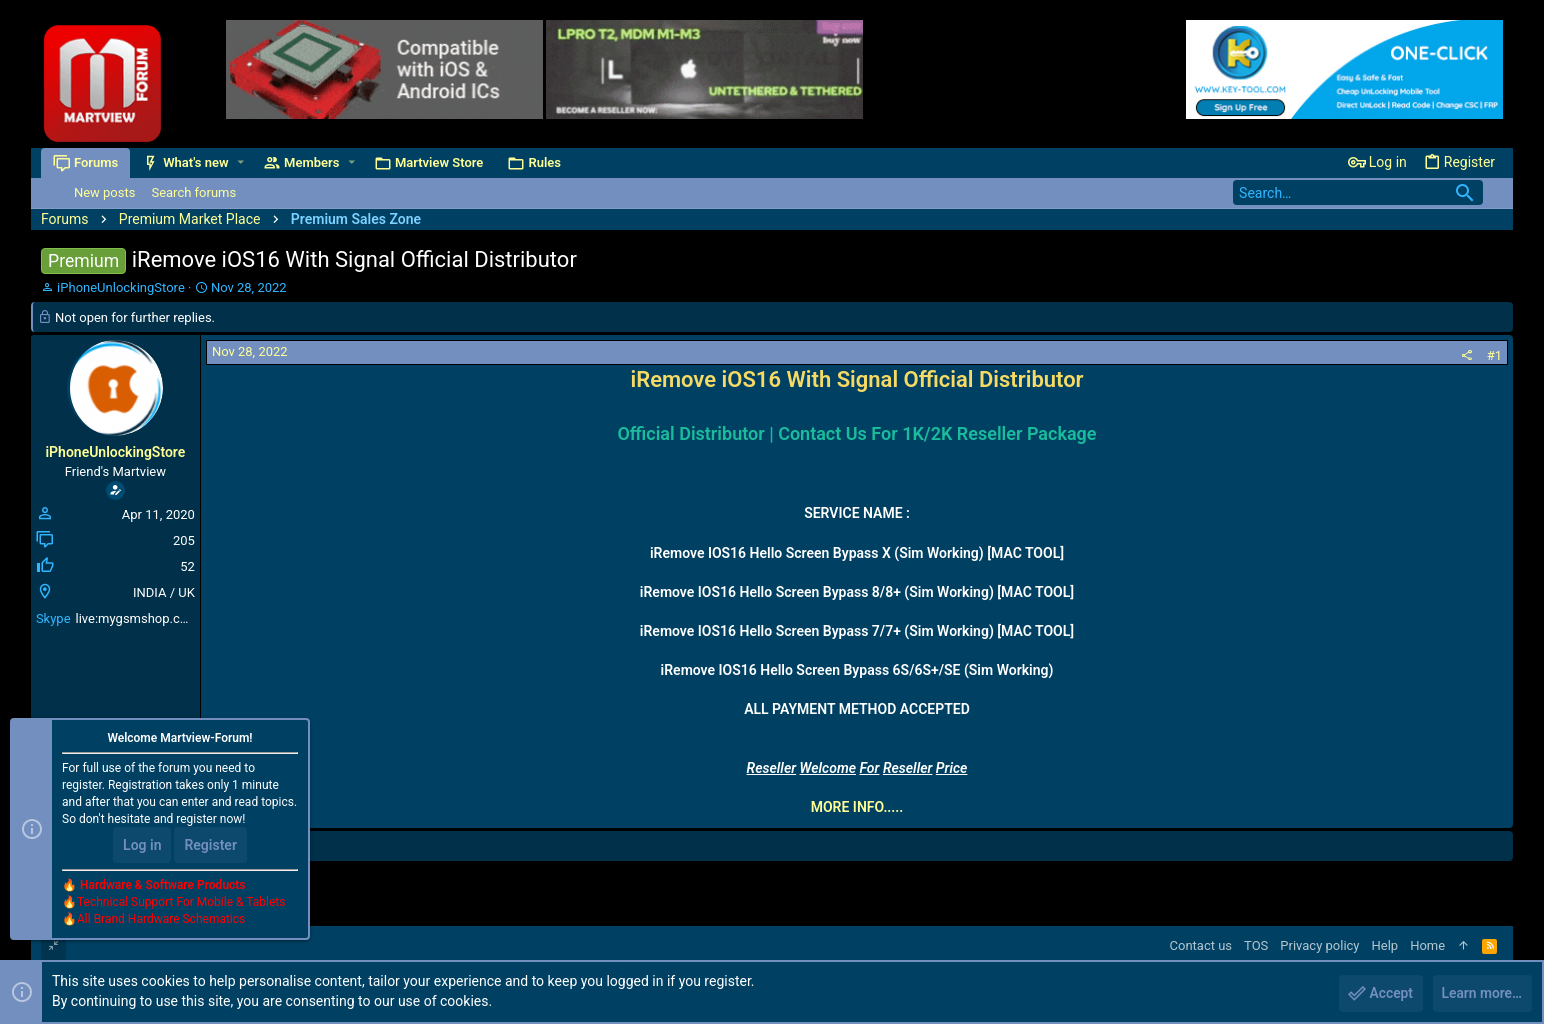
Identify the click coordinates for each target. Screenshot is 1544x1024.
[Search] (1358, 192)
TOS (1256, 945)
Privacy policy (1319, 945)
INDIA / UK (164, 592)
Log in (142, 846)
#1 (1494, 355)
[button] (240, 162)
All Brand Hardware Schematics (161, 920)
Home (1427, 945)
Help (1385, 945)
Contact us (1201, 945)
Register (210, 846)
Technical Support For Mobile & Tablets (181, 903)
